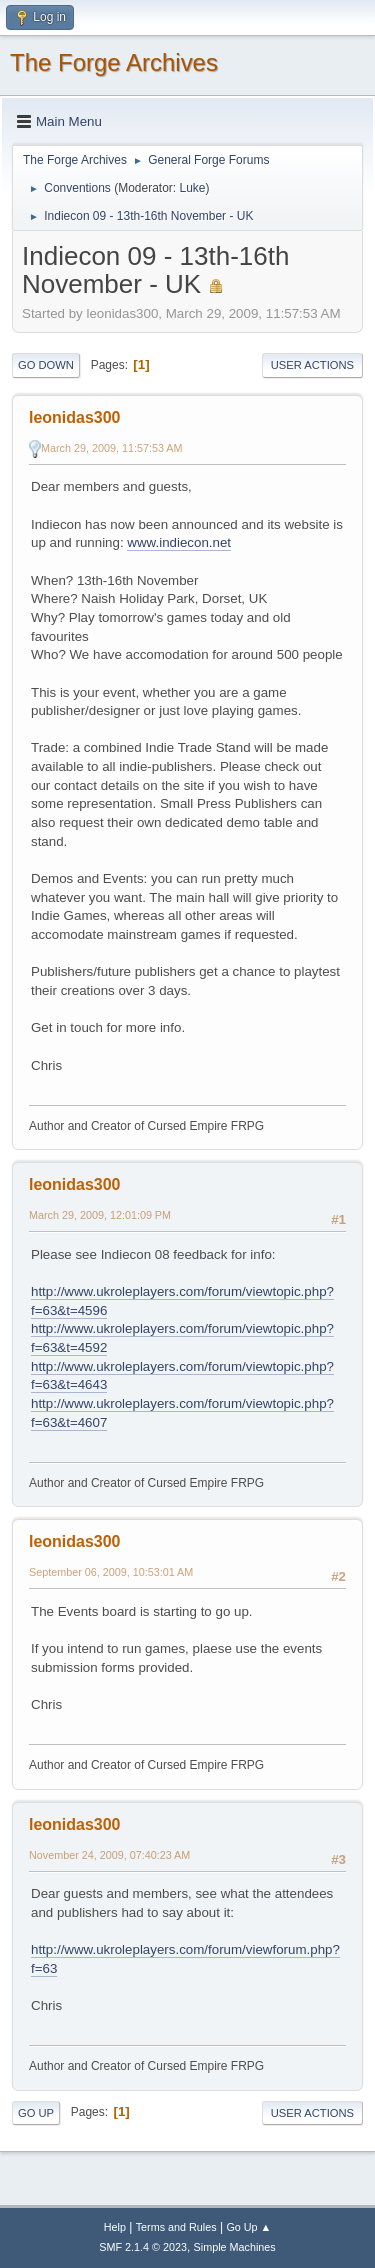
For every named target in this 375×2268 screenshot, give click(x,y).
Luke (192, 188)
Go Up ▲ (248, 2227)
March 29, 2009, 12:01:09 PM (100, 1215)
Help (115, 2227)
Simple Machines (235, 2247)
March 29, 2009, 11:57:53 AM (111, 448)
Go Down (46, 365)
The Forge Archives (114, 62)
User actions (312, 365)
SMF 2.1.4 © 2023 (143, 2247)
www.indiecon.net (179, 542)
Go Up (36, 2113)
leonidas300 (75, 417)
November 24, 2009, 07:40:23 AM (109, 1855)
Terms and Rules (176, 2227)
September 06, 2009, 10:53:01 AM (111, 1572)
